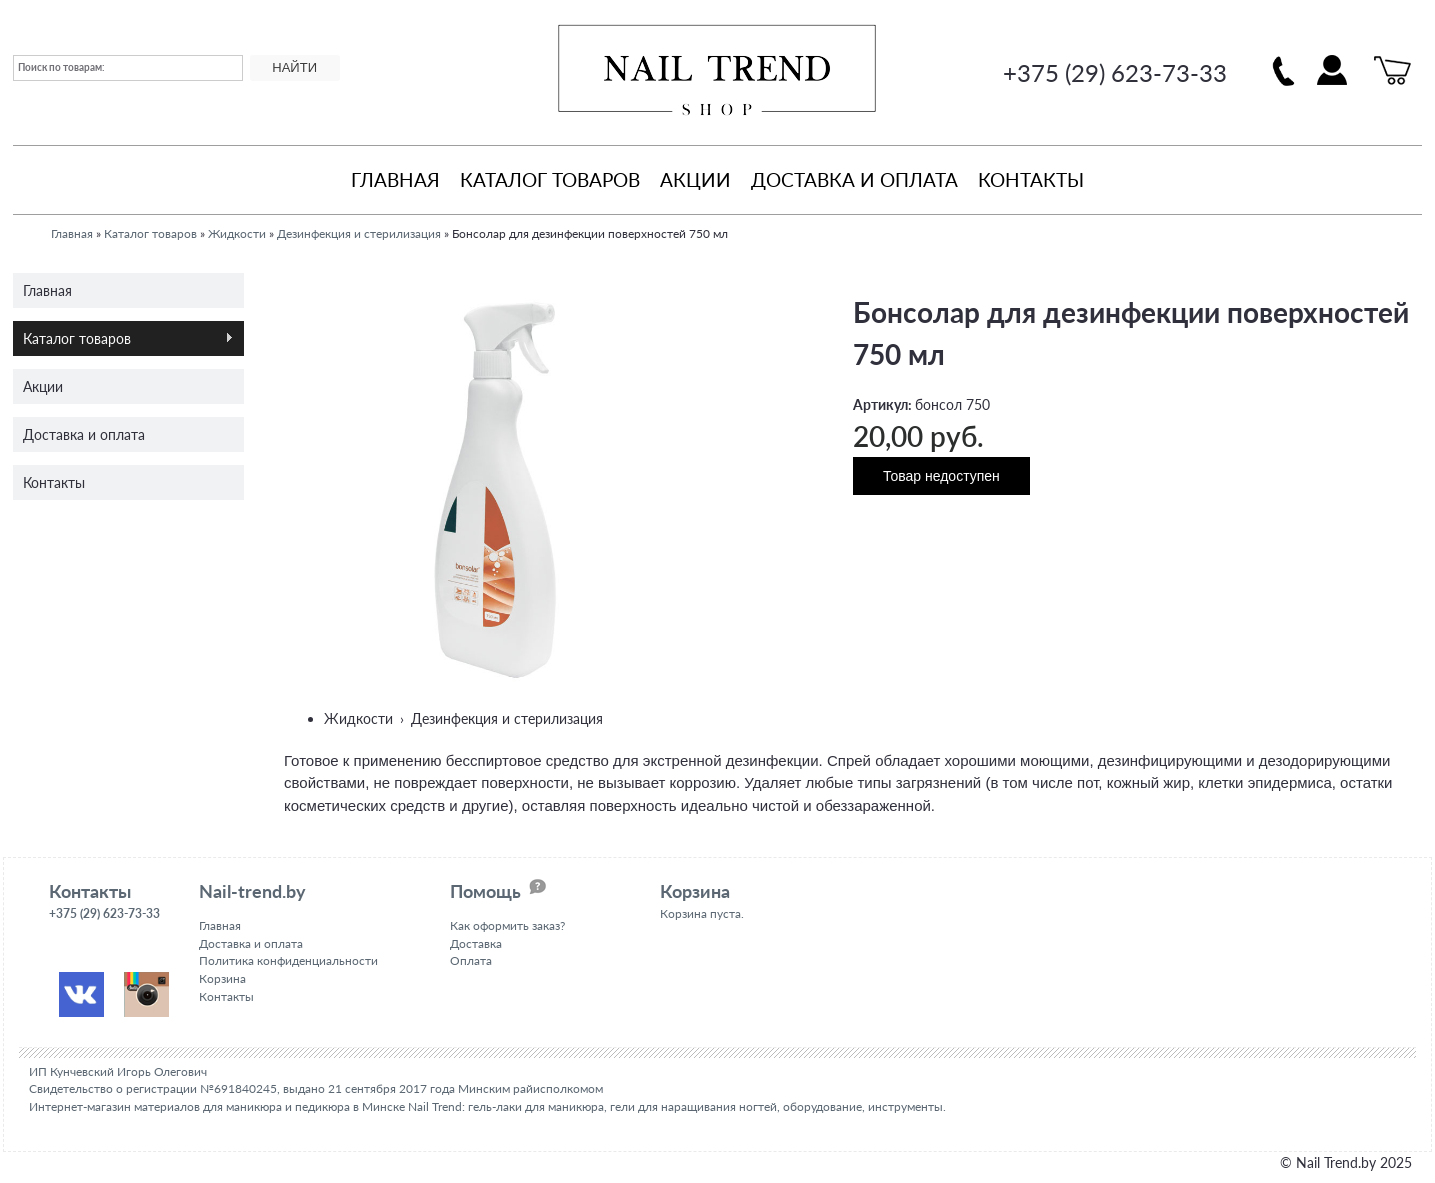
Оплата (471, 960)
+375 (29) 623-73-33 (1115, 72)
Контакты (1031, 179)
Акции (695, 179)
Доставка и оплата (854, 179)
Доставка (476, 943)
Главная (395, 179)
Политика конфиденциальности (288, 960)
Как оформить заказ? (507, 925)
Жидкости (237, 233)
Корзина (222, 978)
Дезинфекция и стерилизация (359, 233)
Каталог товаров (550, 179)
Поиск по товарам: (61, 67)
